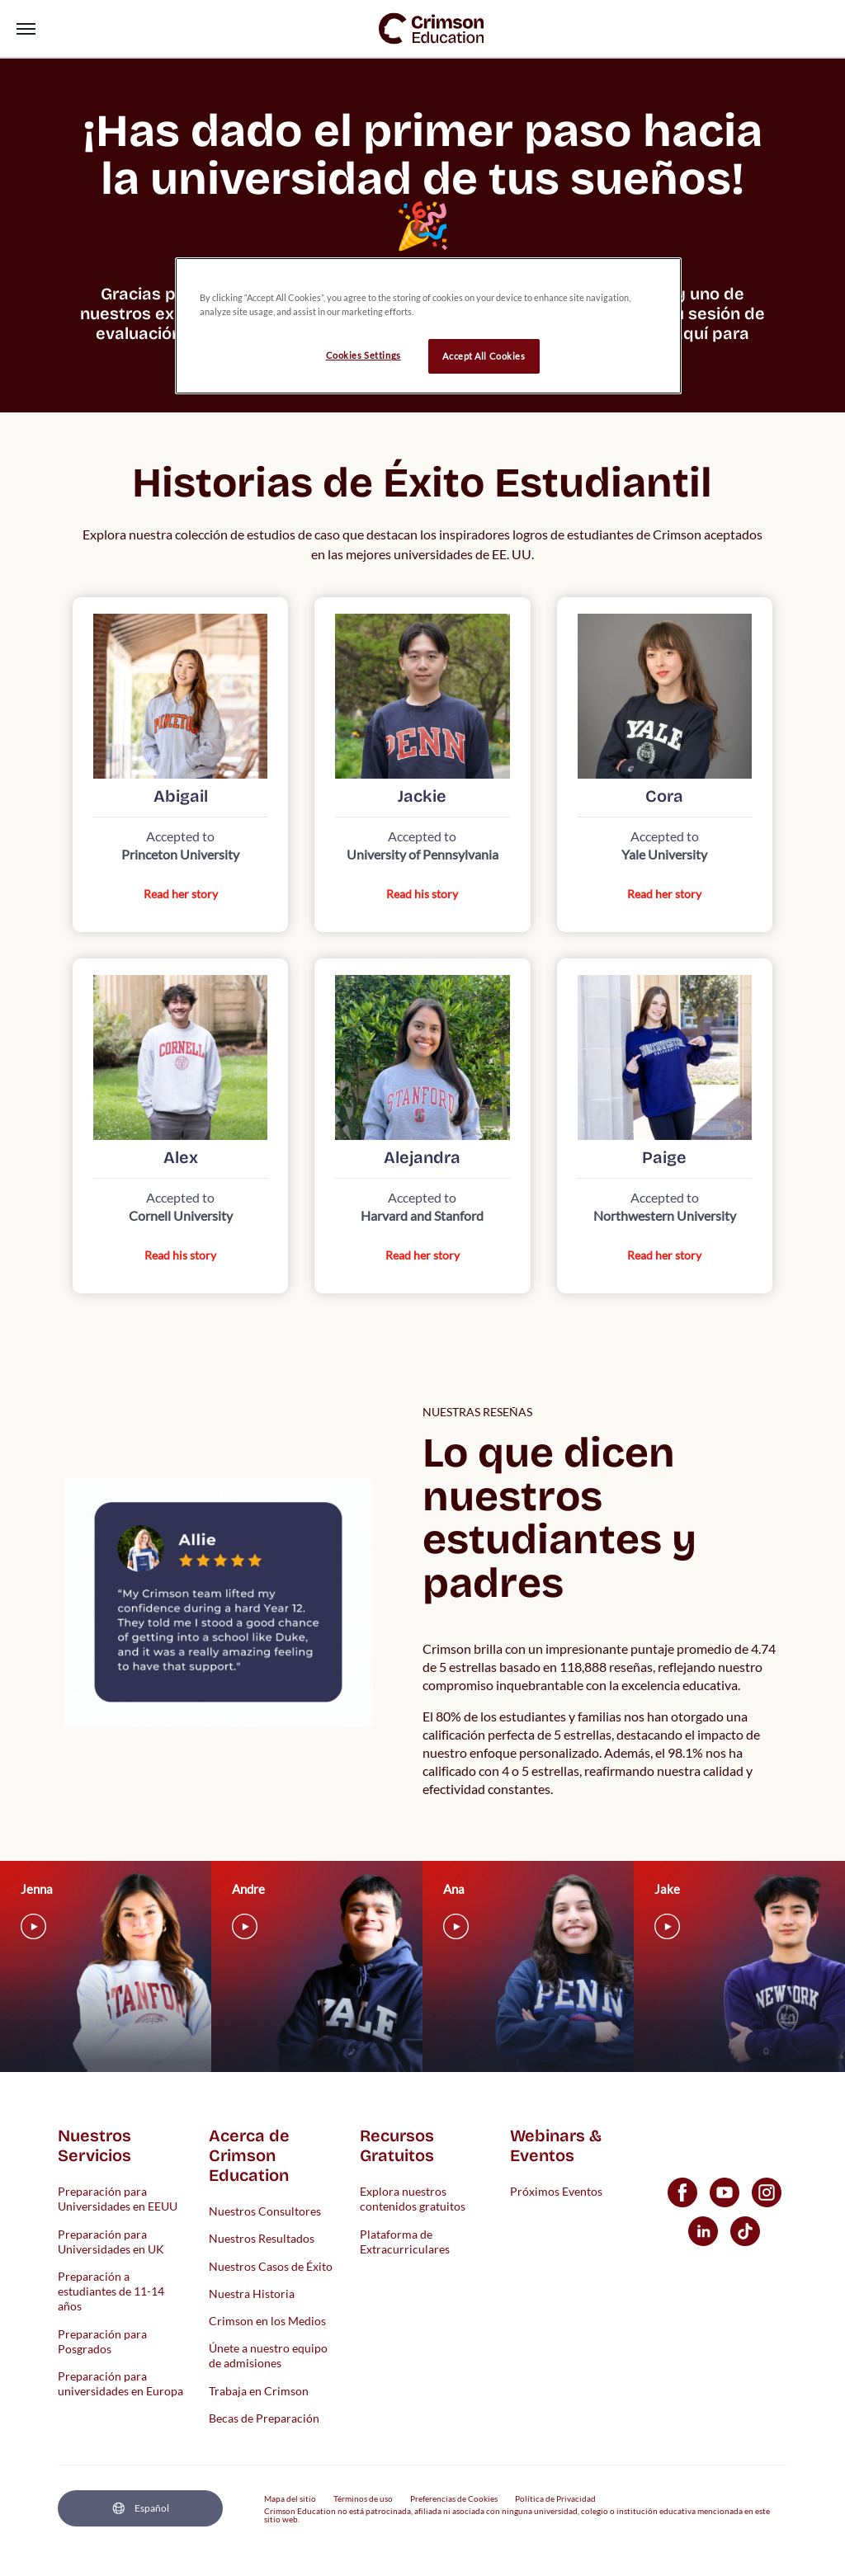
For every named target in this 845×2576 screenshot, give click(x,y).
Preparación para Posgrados (102, 2340)
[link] (431, 28)
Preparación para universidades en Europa (120, 2382)
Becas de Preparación (264, 2417)
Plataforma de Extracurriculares (405, 2240)
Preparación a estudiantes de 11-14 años (111, 2290)
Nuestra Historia (252, 2293)
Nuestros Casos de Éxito (271, 2265)
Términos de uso (363, 2498)
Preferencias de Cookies (454, 2498)
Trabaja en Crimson (259, 2390)
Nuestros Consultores (265, 2211)
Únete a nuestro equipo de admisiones (268, 2355)
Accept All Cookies (483, 356)
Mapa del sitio (290, 2498)
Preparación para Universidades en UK (111, 2240)
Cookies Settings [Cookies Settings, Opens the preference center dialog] (363, 355)
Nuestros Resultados (261, 2238)
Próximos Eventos (556, 2191)
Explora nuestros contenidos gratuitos (412, 2198)
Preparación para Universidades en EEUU (117, 2198)
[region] (428, 325)
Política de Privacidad (555, 2498)
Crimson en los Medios (267, 2320)
